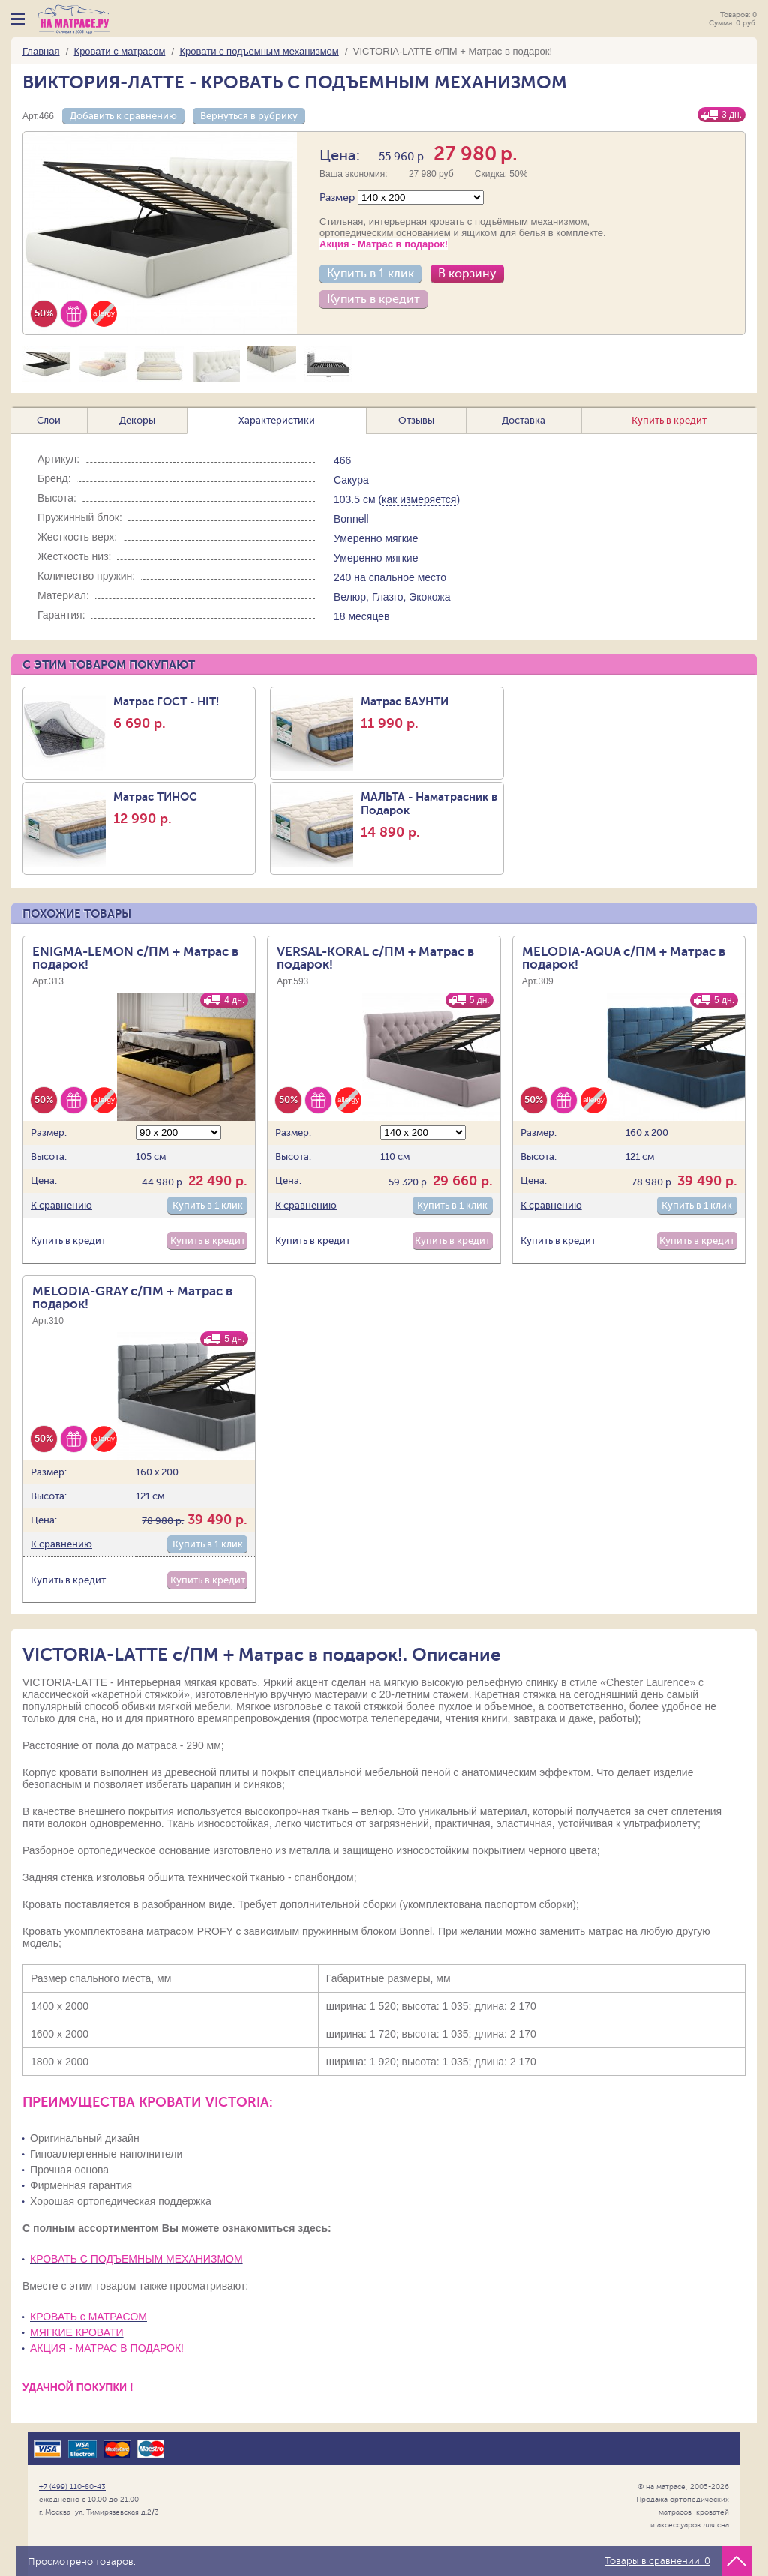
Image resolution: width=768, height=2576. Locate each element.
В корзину (467, 273)
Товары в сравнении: (657, 2561)
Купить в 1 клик (370, 273)
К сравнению (61, 1205)
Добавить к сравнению (123, 115)
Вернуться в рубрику (249, 115)
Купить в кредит (373, 299)
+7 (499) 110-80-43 (72, 2486)
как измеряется (419, 499)
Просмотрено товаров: (82, 2562)
